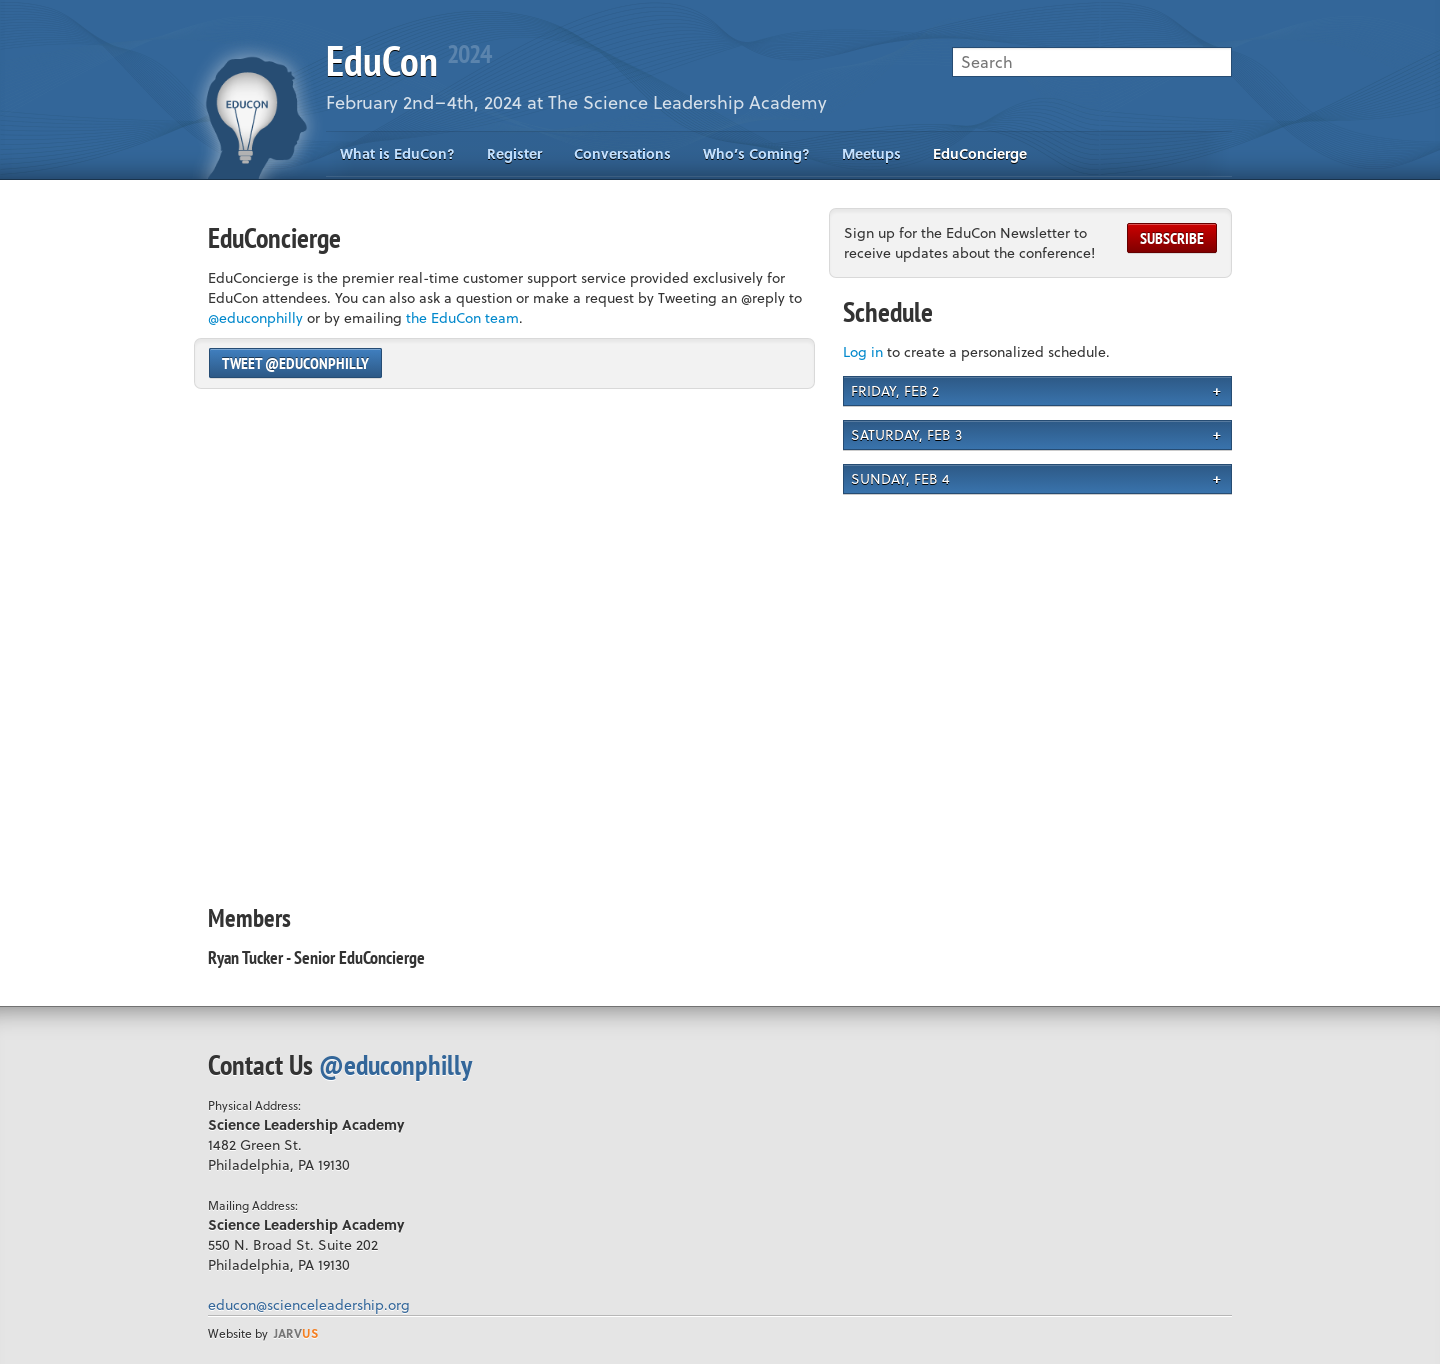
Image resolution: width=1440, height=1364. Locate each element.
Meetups (871, 153)
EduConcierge (980, 153)
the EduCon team (462, 317)
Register (514, 153)
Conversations (622, 153)
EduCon (408, 60)
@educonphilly (255, 317)
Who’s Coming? (756, 153)
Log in (863, 351)
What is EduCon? (397, 153)
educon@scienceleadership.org (309, 1304)
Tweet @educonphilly (295, 363)
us (296, 1333)
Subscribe (1172, 238)
